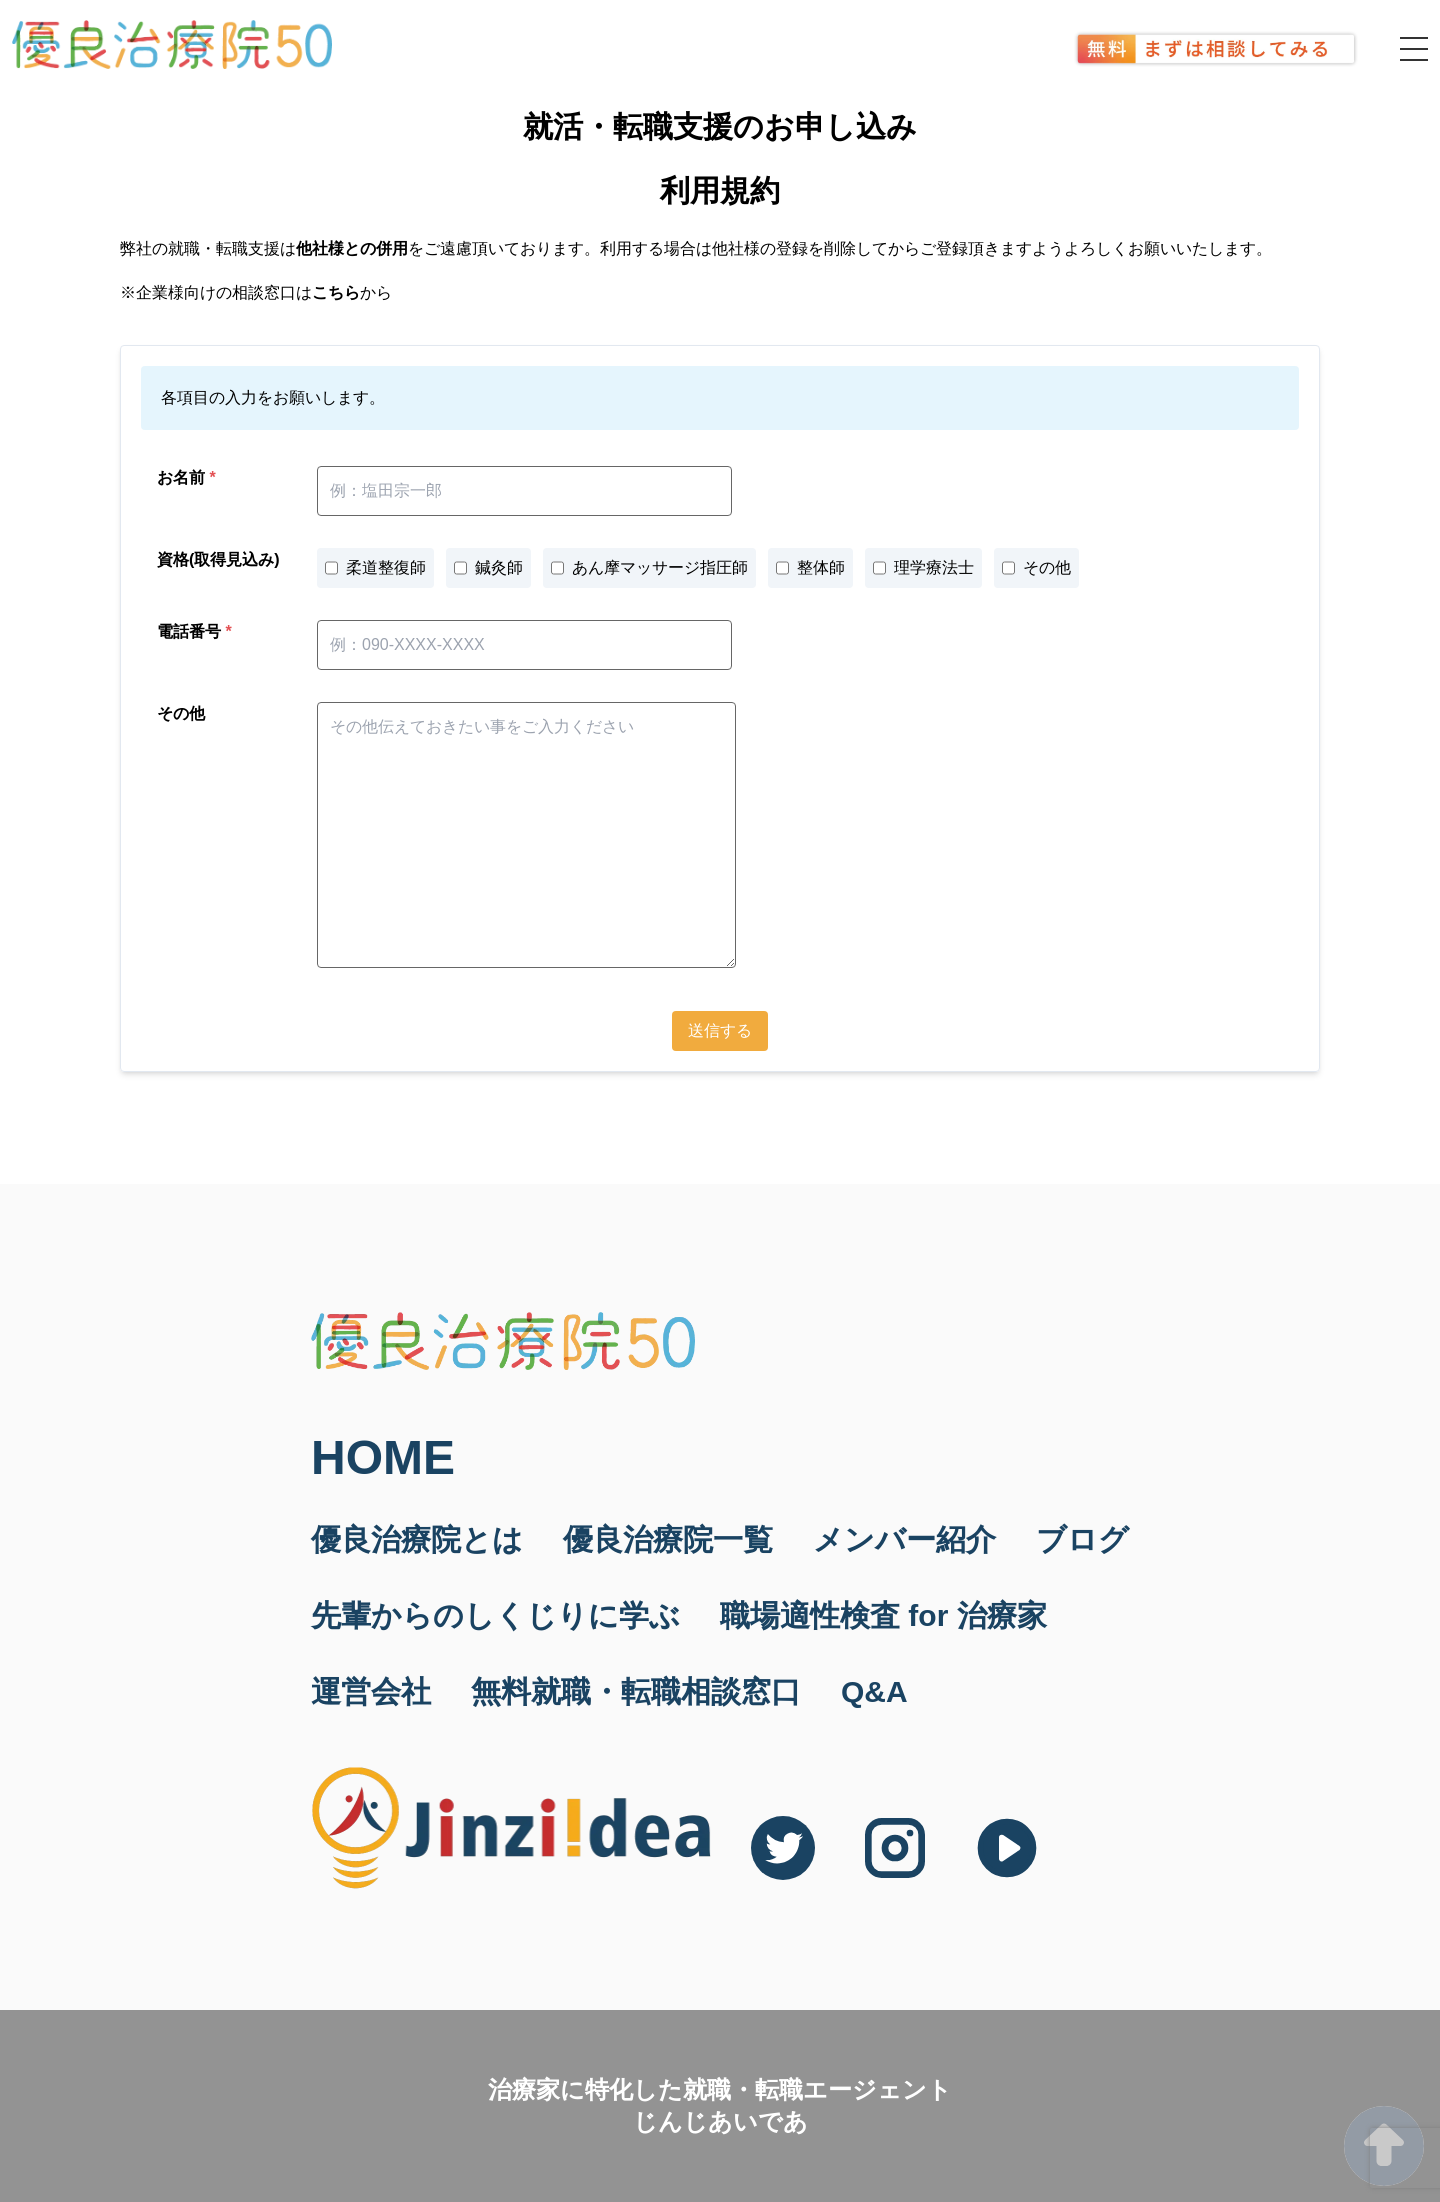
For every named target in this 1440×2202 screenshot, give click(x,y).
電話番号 (194, 631)
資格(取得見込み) (218, 559)
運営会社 (371, 1691)
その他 (181, 713)
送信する (720, 1030)
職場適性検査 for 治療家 (883, 1615)
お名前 (186, 477)
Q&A (874, 1691)
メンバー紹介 (904, 1539)
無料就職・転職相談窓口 (636, 1691)
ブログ (1082, 1539)
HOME (383, 1458)
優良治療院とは (417, 1539)
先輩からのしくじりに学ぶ (495, 1615)
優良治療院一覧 (668, 1539)
